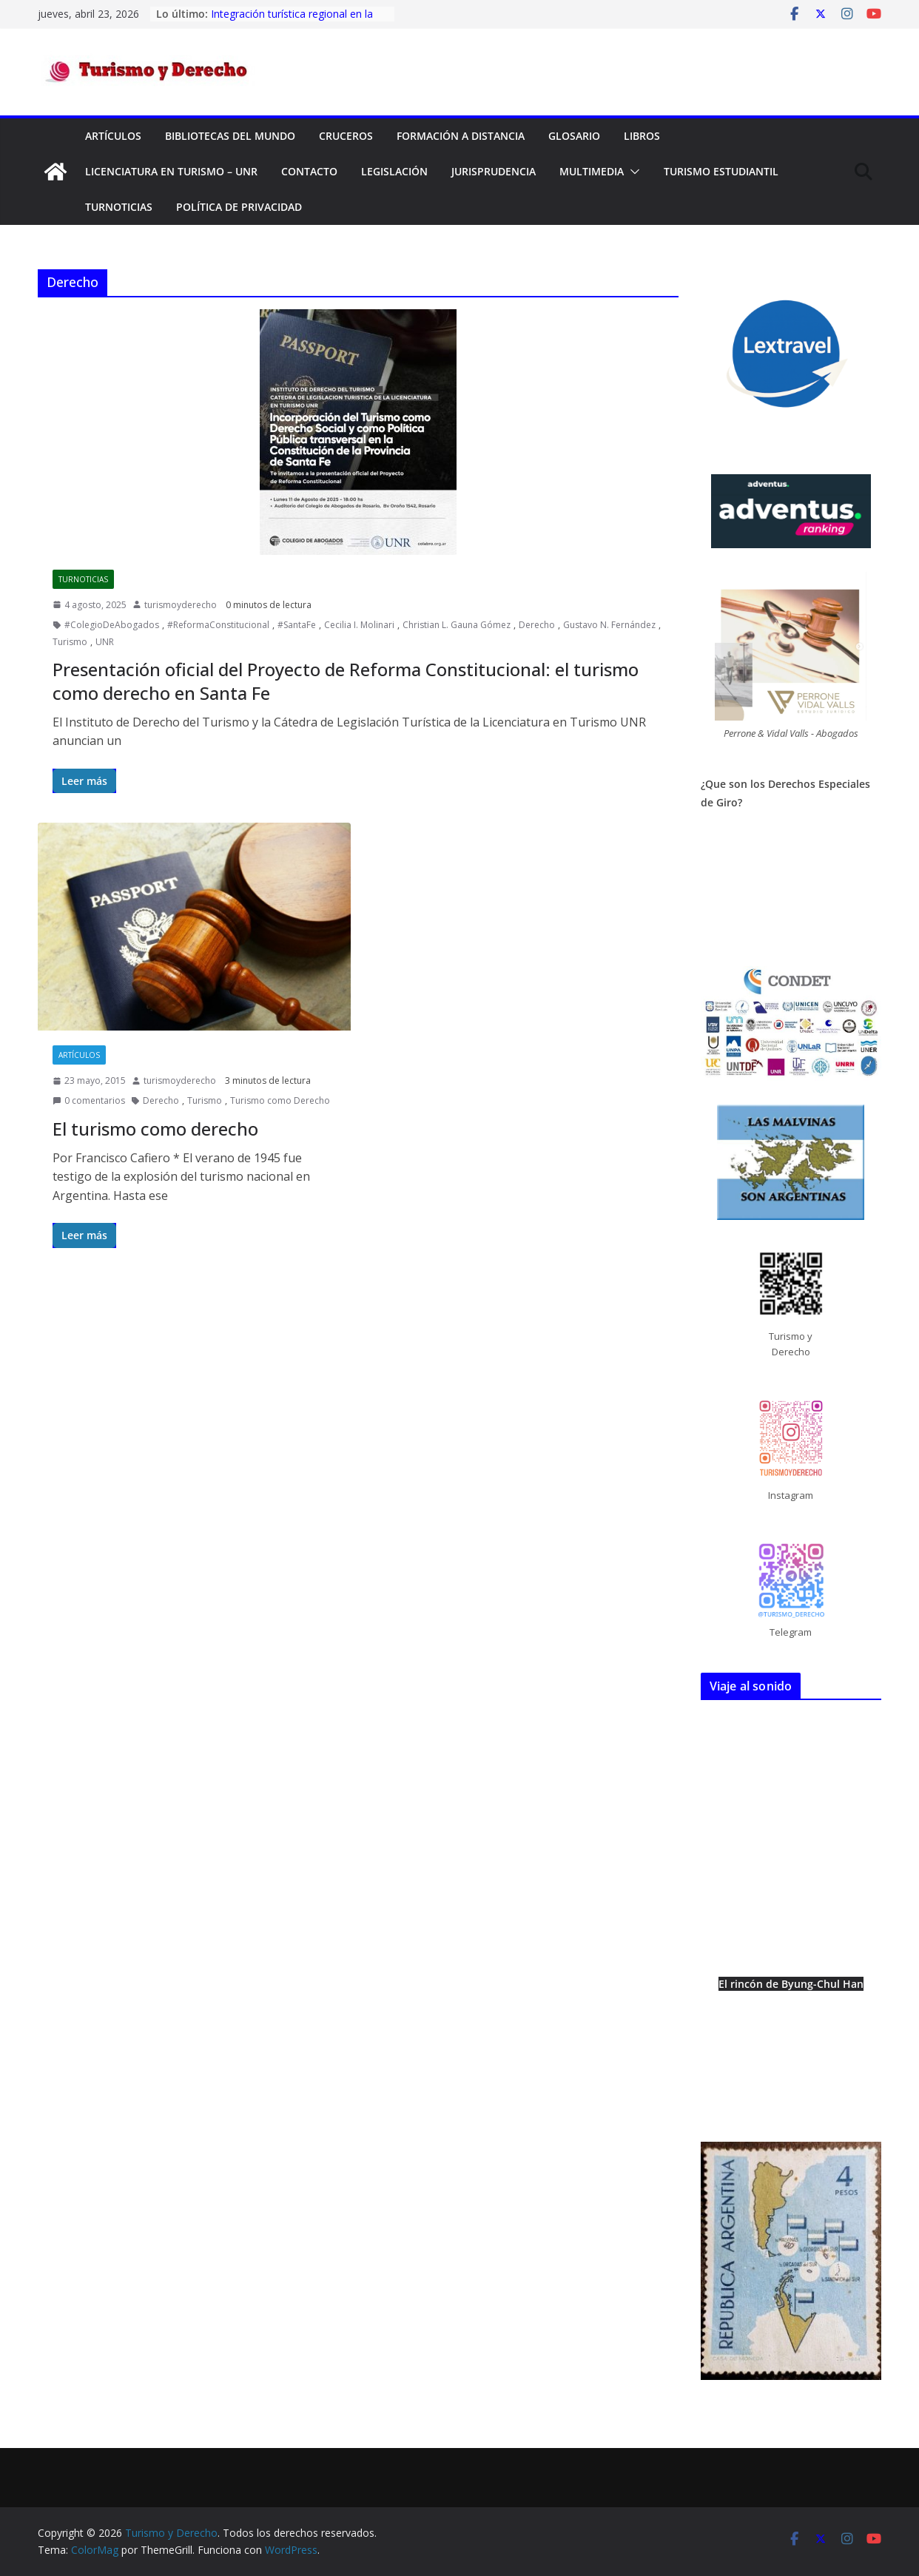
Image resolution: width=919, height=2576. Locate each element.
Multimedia (591, 171)
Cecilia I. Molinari (359, 624)
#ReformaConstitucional (218, 624)
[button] (632, 171)
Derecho (537, 624)
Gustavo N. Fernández (609, 624)
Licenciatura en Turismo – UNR (171, 171)
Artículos (113, 136)
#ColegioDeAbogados (111, 624)
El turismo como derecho (155, 1128)
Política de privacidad (239, 207)
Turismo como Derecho (280, 1100)
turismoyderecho (180, 605)
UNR (104, 641)
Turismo (70, 641)
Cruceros (346, 136)
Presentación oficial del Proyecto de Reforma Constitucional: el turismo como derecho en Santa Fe (346, 680)
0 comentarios (89, 1100)
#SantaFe (296, 624)
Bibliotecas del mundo (230, 136)
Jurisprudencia (493, 171)
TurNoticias (118, 207)
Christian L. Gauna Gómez (457, 624)
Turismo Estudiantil (721, 171)
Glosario (574, 136)
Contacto (309, 171)
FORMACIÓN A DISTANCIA (461, 136)
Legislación (394, 171)
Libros (642, 136)
